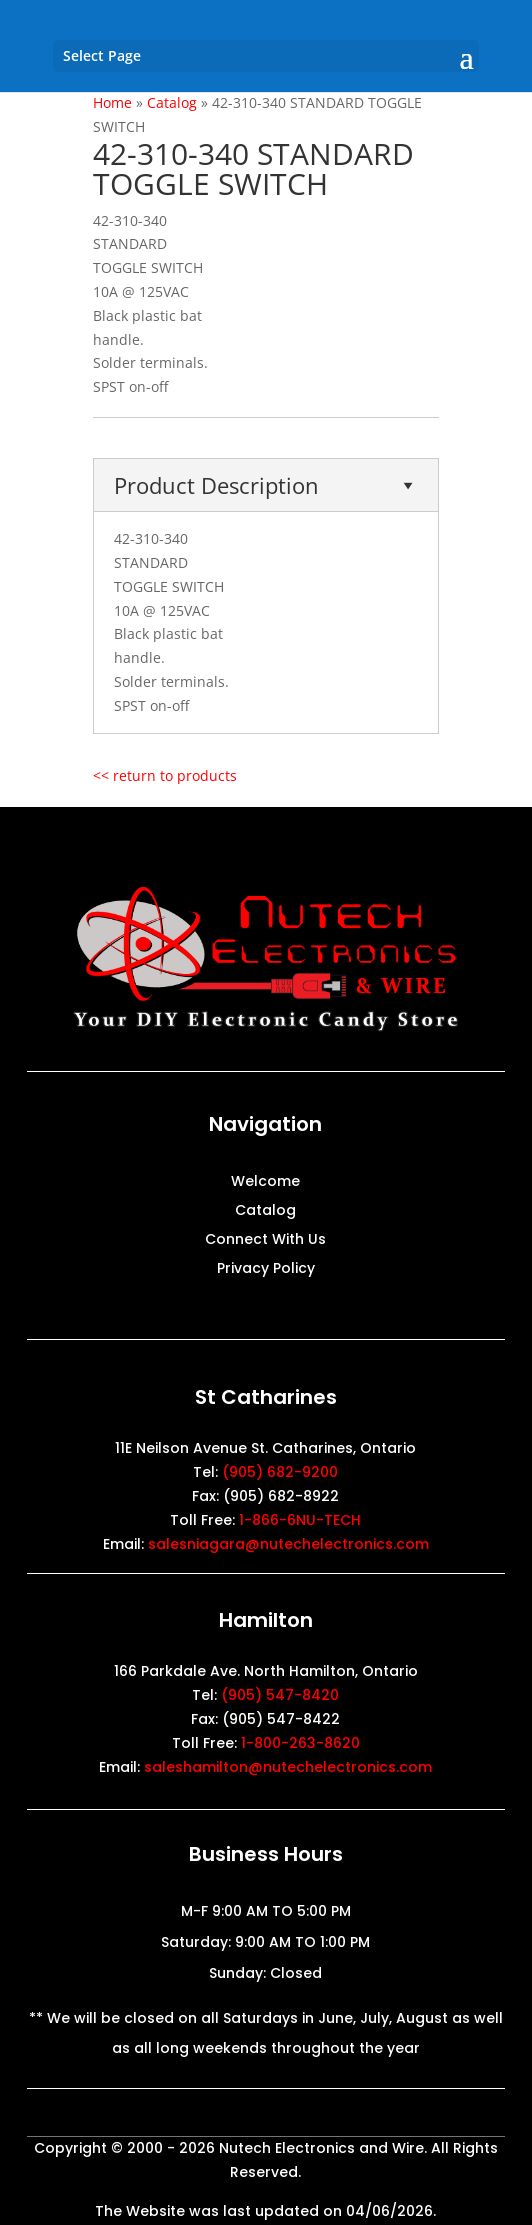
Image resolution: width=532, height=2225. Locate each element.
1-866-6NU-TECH (300, 1520)
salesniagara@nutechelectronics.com (288, 1544)
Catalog (265, 1211)
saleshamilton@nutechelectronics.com (288, 1767)
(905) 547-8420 (280, 1695)
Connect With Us (265, 1240)
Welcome (265, 1182)
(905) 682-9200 (280, 1472)
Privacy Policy (266, 1269)
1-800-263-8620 (300, 1743)
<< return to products (165, 775)
